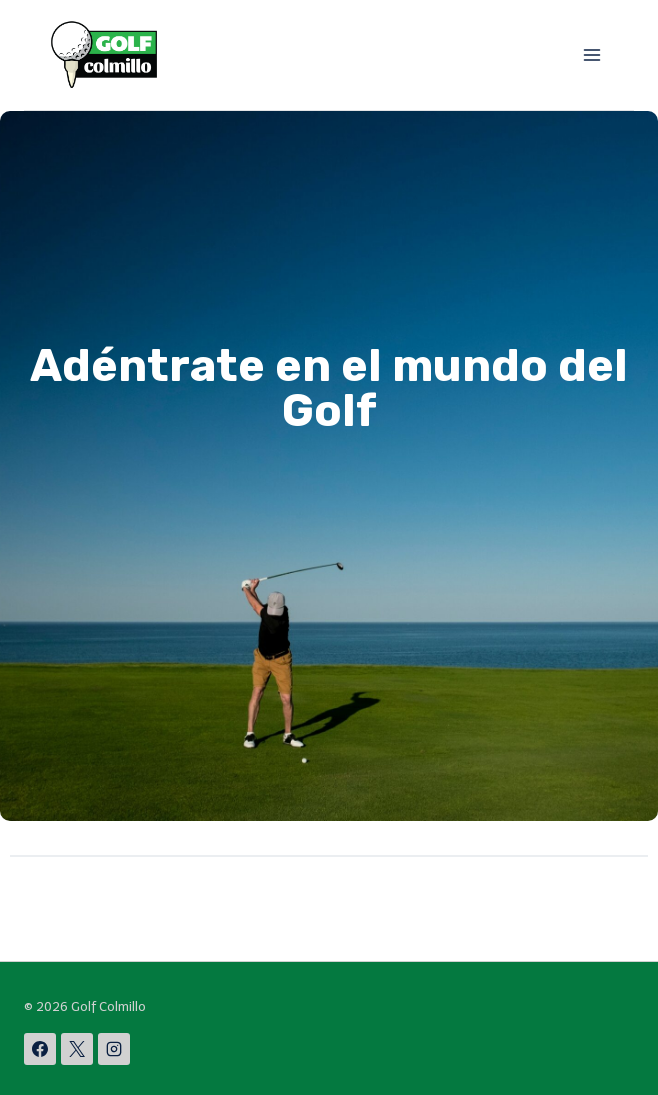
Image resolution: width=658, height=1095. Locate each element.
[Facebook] (40, 1049)
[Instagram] (114, 1049)
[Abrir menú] (591, 54)
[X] (77, 1049)
